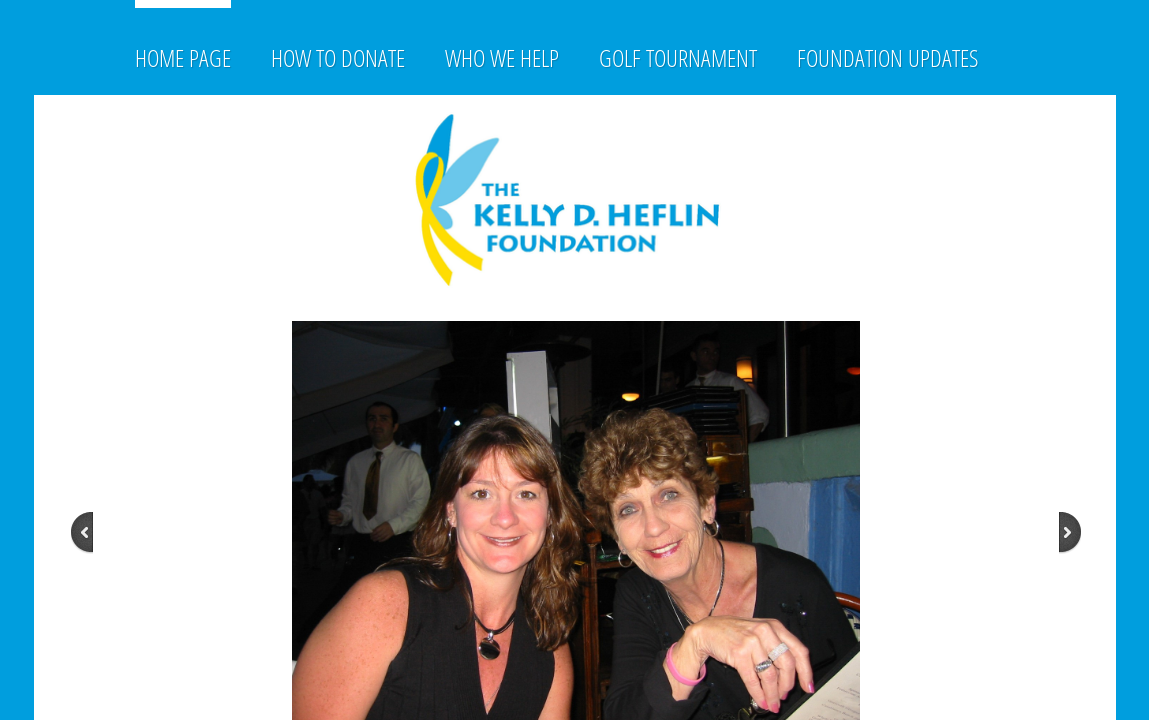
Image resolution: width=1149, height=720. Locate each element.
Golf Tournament (678, 57)
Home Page (183, 57)
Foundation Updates (887, 57)
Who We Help (502, 57)
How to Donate (338, 57)
